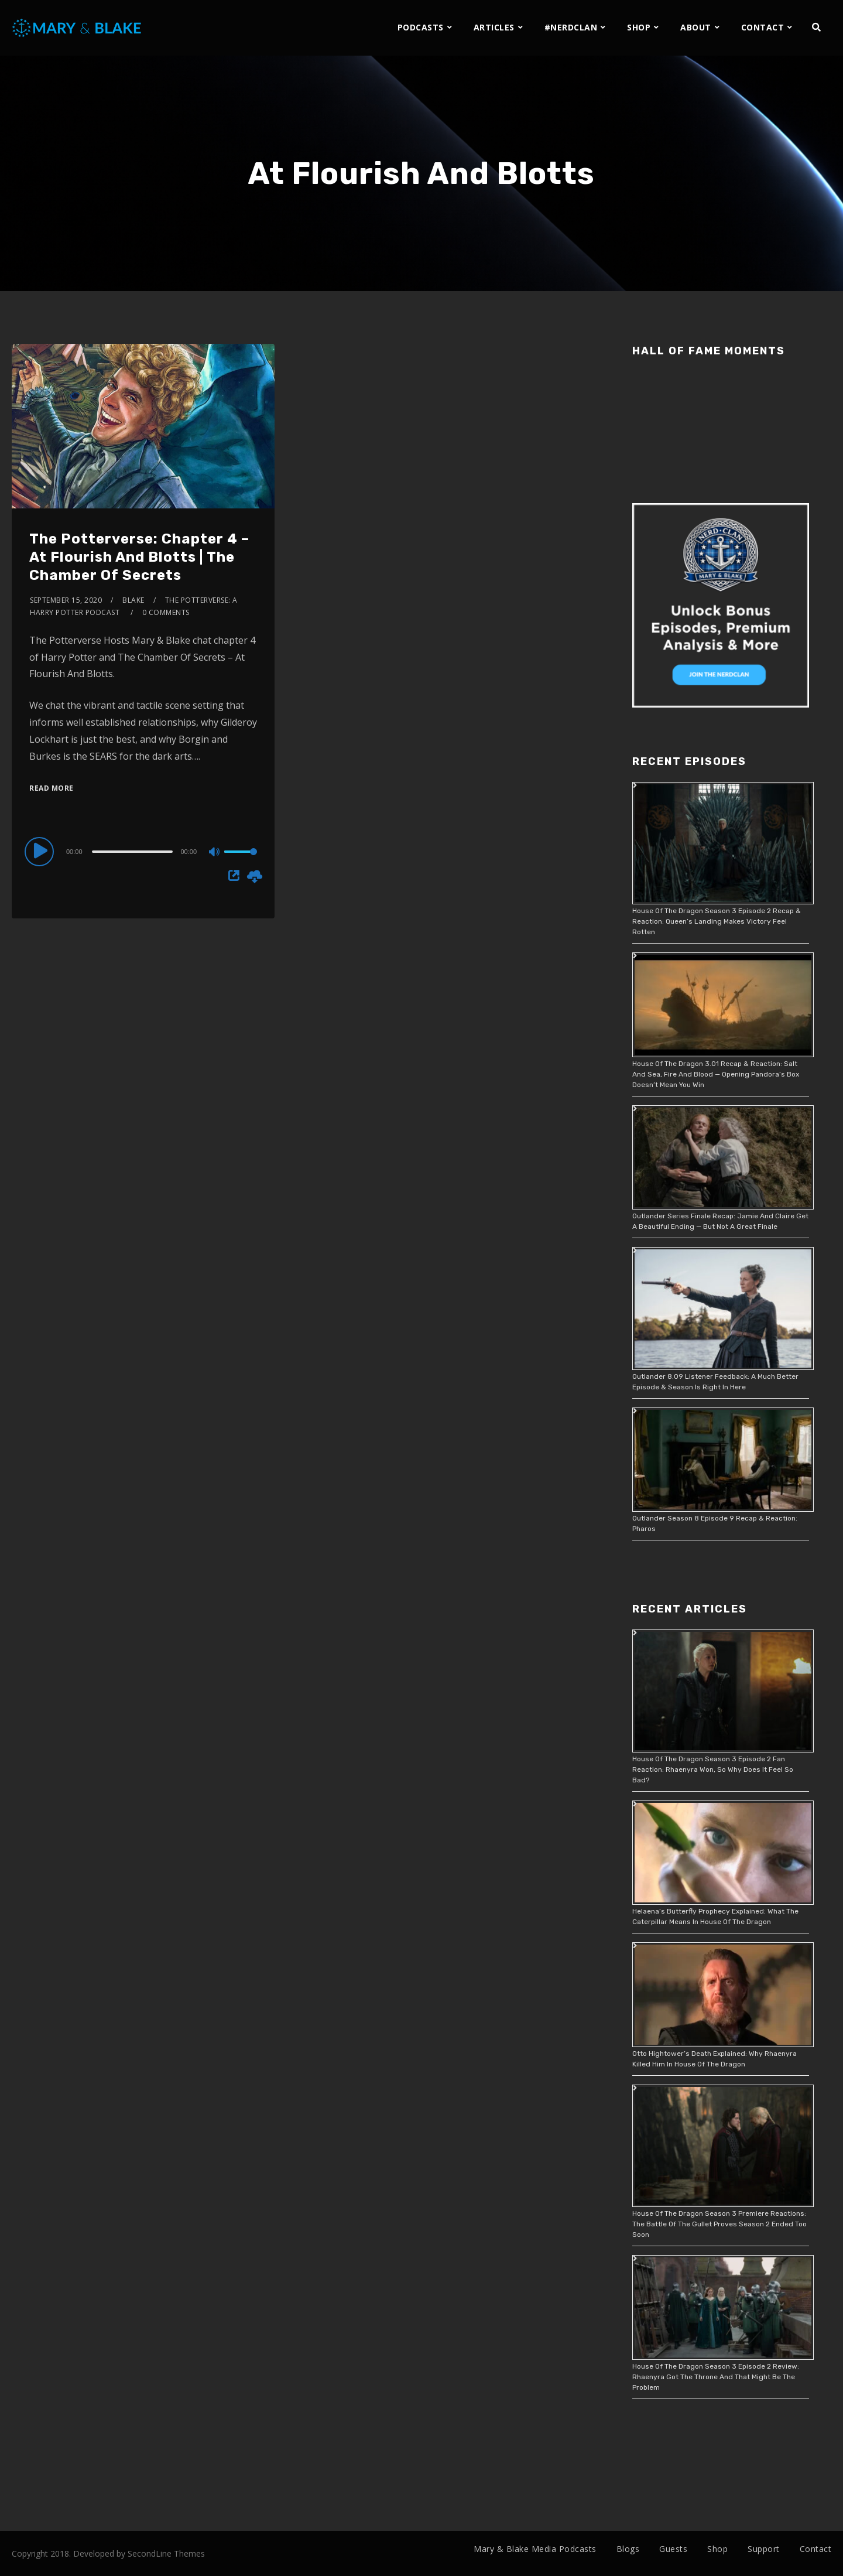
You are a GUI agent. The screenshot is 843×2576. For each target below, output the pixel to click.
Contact (816, 2548)
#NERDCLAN (571, 27)
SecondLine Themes (166, 2553)
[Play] (41, 851)
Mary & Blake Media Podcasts (535, 2548)
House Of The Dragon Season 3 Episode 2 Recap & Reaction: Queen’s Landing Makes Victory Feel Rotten (716, 921)
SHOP (638, 27)
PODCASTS (420, 27)
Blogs (628, 2548)
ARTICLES (494, 27)
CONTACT (762, 27)
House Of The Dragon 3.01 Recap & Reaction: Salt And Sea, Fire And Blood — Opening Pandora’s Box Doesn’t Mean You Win (715, 1074)
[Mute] (215, 853)
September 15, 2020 (66, 600)
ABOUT (695, 27)
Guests (673, 2548)
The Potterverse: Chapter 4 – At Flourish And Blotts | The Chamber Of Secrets (139, 557)
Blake (133, 600)
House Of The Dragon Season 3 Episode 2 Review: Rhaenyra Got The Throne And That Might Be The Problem (715, 2376)
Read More (51, 788)
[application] (143, 851)
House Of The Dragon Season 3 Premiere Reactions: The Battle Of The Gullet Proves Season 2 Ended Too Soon (719, 2224)
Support (764, 2548)
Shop (717, 2548)
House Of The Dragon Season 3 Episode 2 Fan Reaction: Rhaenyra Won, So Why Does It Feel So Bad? (712, 1769)
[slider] (132, 851)
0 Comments (166, 612)
